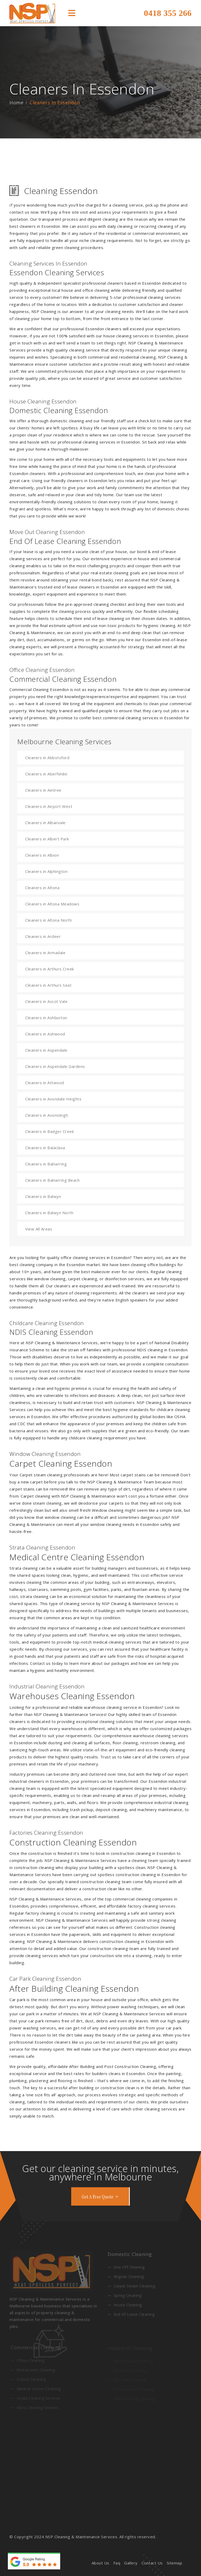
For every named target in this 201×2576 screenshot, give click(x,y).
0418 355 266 (167, 13)
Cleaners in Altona (42, 887)
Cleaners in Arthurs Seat (48, 985)
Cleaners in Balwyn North (49, 1212)
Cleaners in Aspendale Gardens (55, 1066)
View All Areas (38, 1229)
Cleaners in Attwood (44, 1082)
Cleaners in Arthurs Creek (49, 968)
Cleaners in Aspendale (46, 1050)
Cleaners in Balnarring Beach (52, 1180)
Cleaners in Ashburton (46, 1017)
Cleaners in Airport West (48, 806)
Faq (116, 2563)
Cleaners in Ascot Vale (46, 1001)
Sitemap (174, 2563)
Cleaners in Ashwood (45, 1033)
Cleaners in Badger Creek (49, 1131)
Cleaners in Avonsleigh (46, 1115)
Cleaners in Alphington (46, 871)
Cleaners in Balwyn (43, 1196)
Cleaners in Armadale (45, 952)
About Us (100, 2563)
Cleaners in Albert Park (47, 838)
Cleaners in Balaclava (45, 1147)
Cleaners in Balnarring (46, 1164)
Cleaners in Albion (42, 855)
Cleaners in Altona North (48, 920)
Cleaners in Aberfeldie (46, 773)
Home (16, 102)
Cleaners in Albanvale (45, 822)
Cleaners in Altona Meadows (52, 903)
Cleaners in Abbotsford (47, 757)
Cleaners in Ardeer (43, 936)
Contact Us (152, 2563)
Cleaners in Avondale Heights (53, 1098)
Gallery (131, 2563)
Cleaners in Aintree (43, 790)
